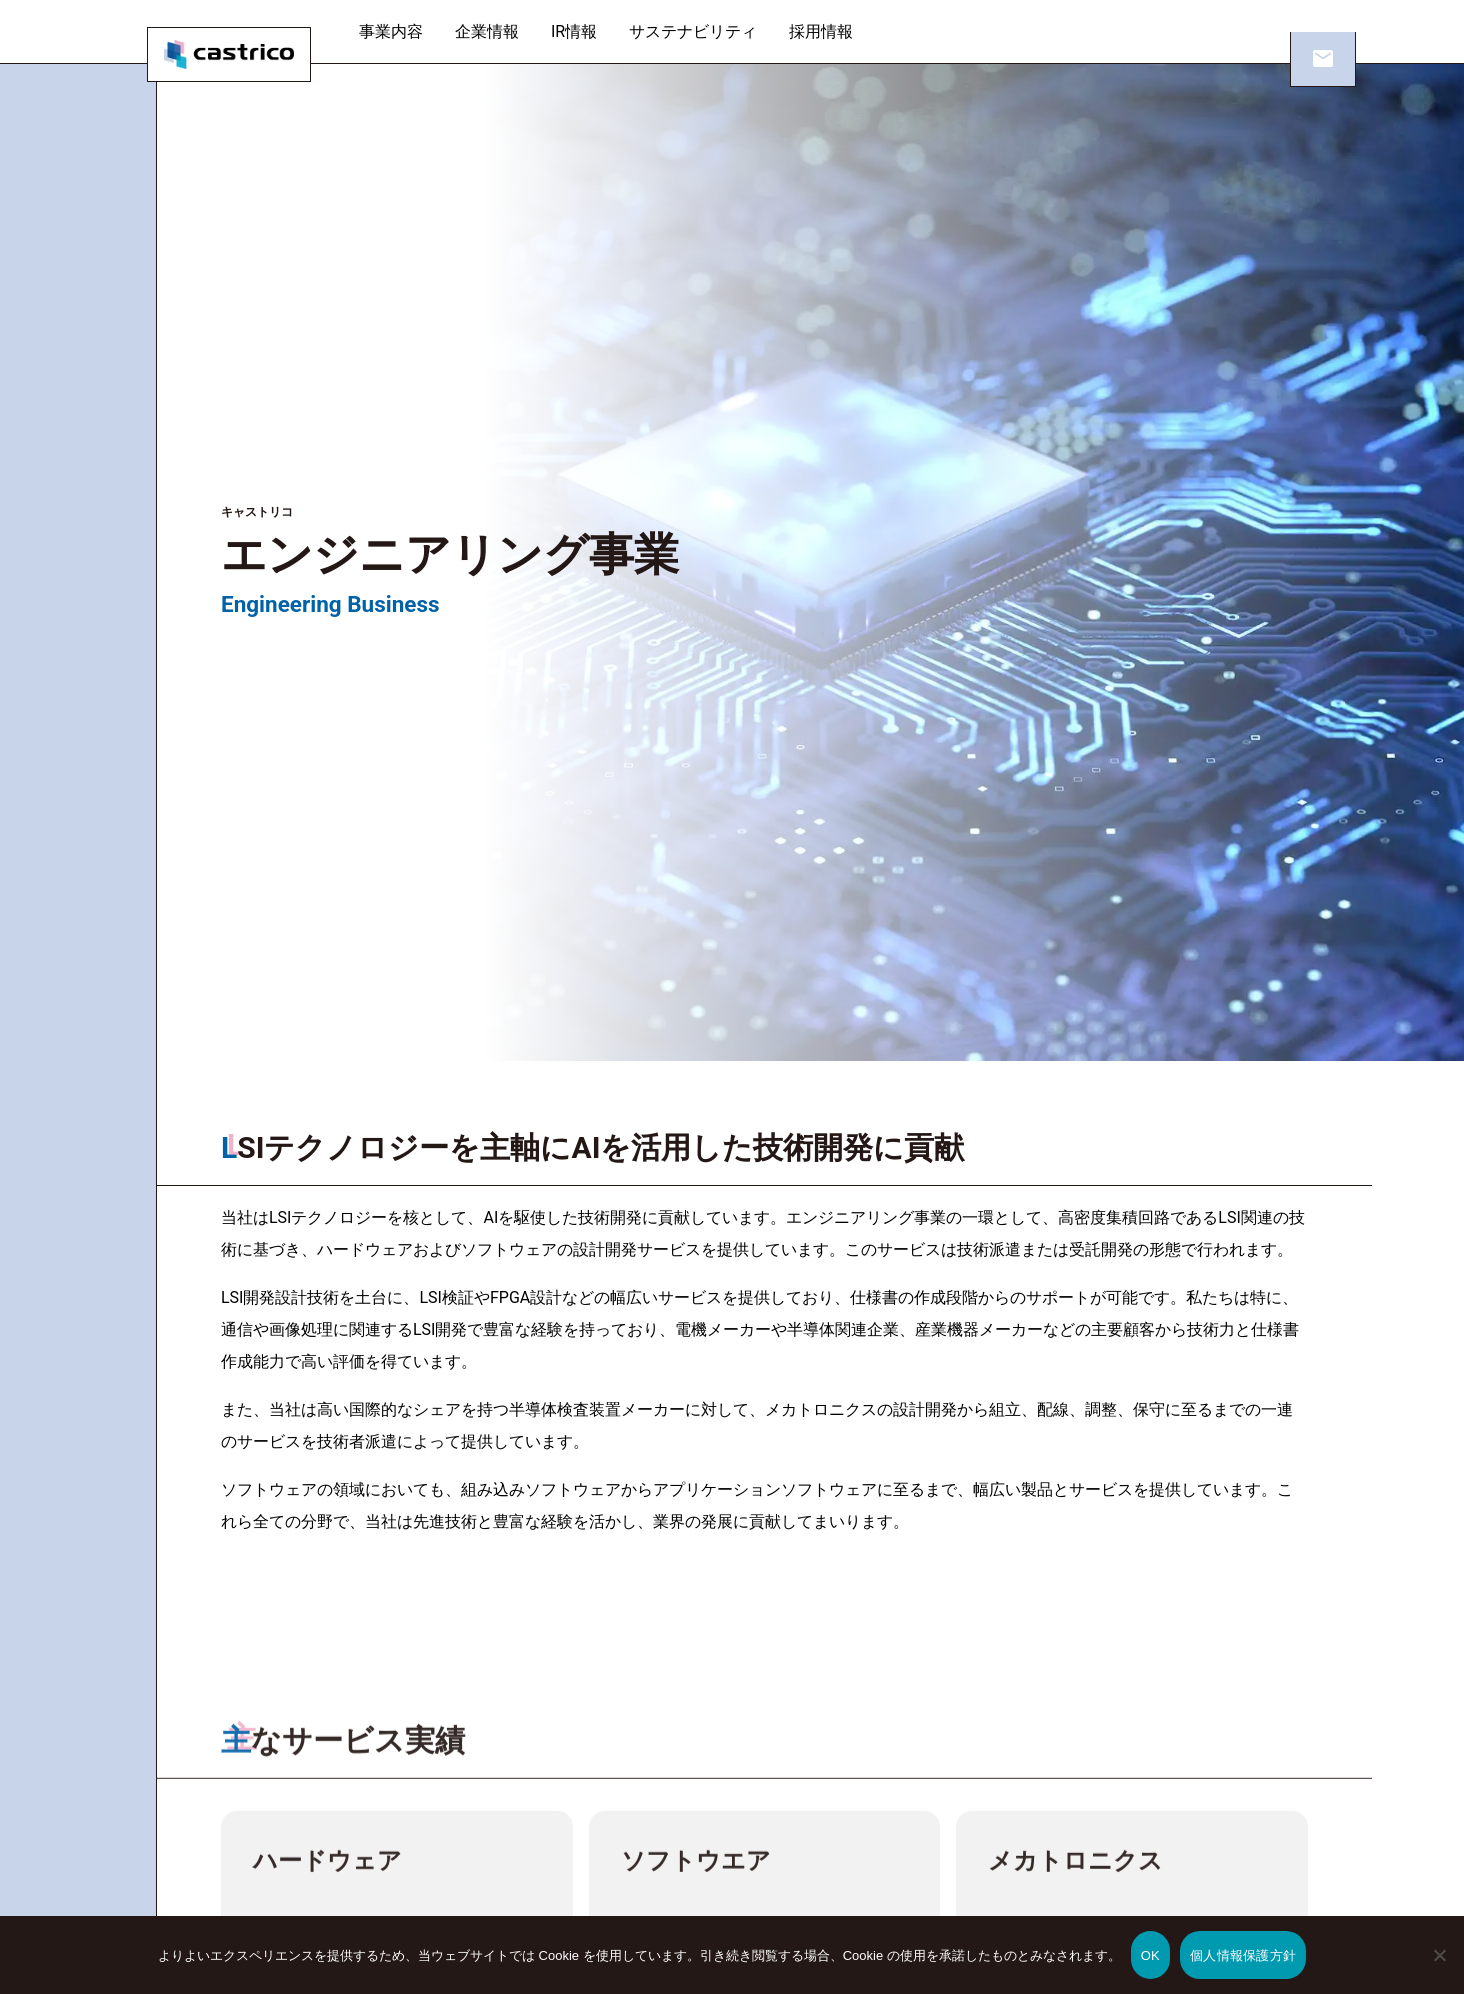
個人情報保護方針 (1243, 1955)
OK (1150, 1955)
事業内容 (408, 31)
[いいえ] (1439, 1969)
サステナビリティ (710, 31)
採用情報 (838, 31)
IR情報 (591, 31)
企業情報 (504, 31)
